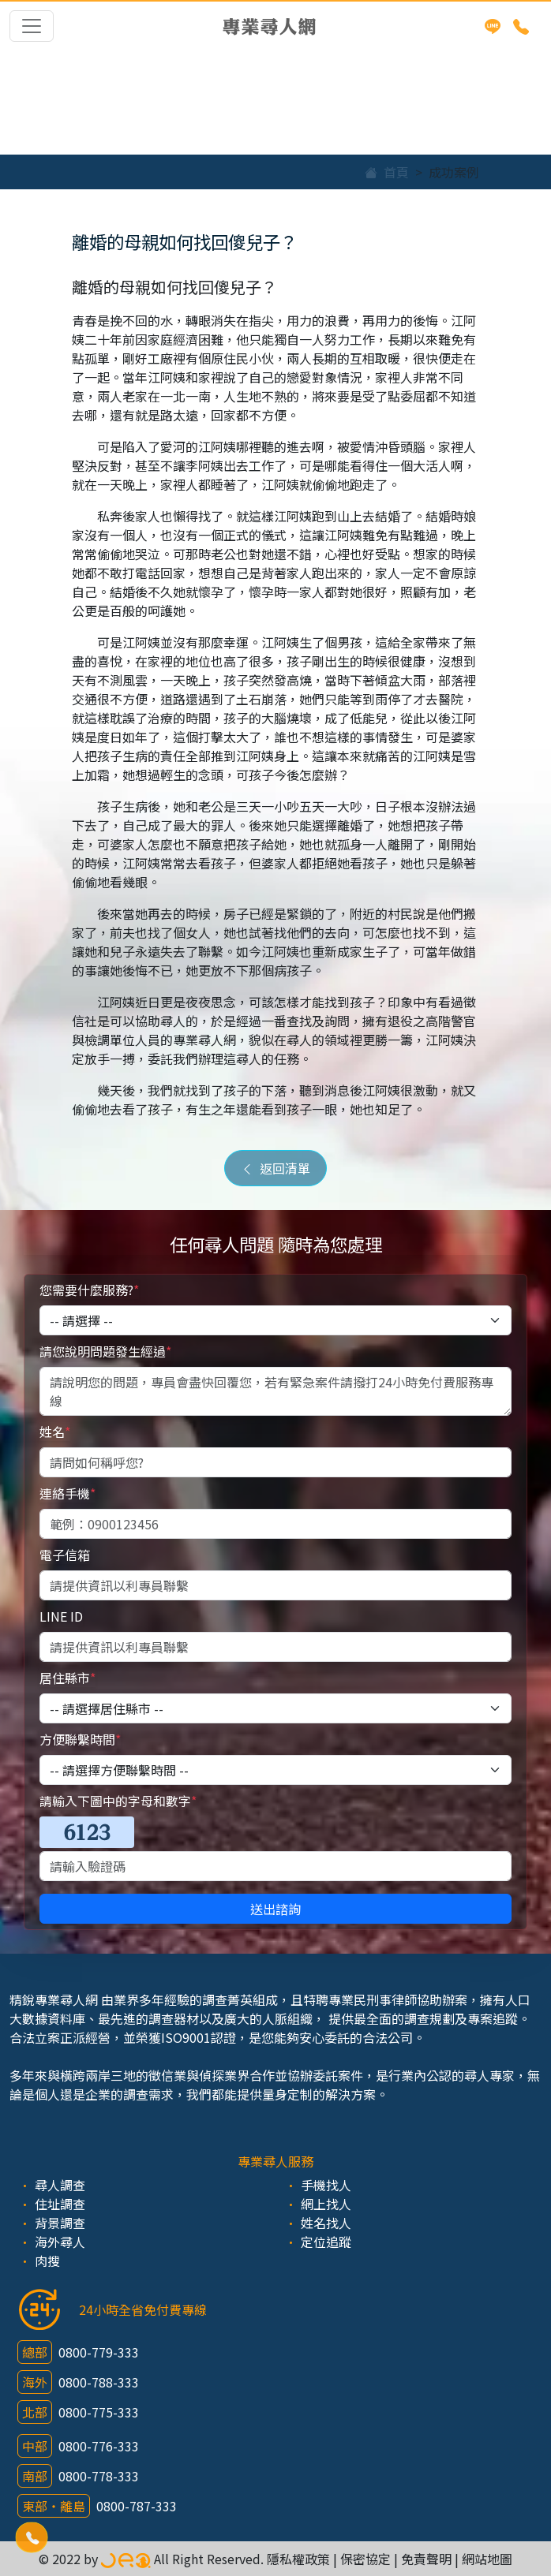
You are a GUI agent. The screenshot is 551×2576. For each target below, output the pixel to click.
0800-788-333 (98, 2382)
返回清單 (275, 1168)
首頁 (387, 171)
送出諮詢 (275, 1908)
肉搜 (47, 2260)
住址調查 (60, 2203)
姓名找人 (326, 2222)
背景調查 (60, 2222)
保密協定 (365, 2558)
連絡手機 (67, 1493)
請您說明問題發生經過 (105, 1351)
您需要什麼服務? (89, 1289)
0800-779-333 (98, 2352)
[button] (31, 2537)
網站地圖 (487, 2558)
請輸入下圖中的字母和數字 (118, 1800)
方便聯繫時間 (80, 1739)
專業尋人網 (269, 26)
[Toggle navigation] (31, 26)
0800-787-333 (136, 2505)
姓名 (54, 1431)
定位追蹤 (326, 2241)
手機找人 (326, 2184)
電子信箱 (64, 1554)
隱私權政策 (298, 2558)
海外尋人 (60, 2241)
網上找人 (326, 2203)
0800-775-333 (98, 2411)
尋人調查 (60, 2184)
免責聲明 (426, 2558)
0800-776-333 (98, 2445)
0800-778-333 (98, 2475)
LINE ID (61, 1616)
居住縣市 (67, 1677)
